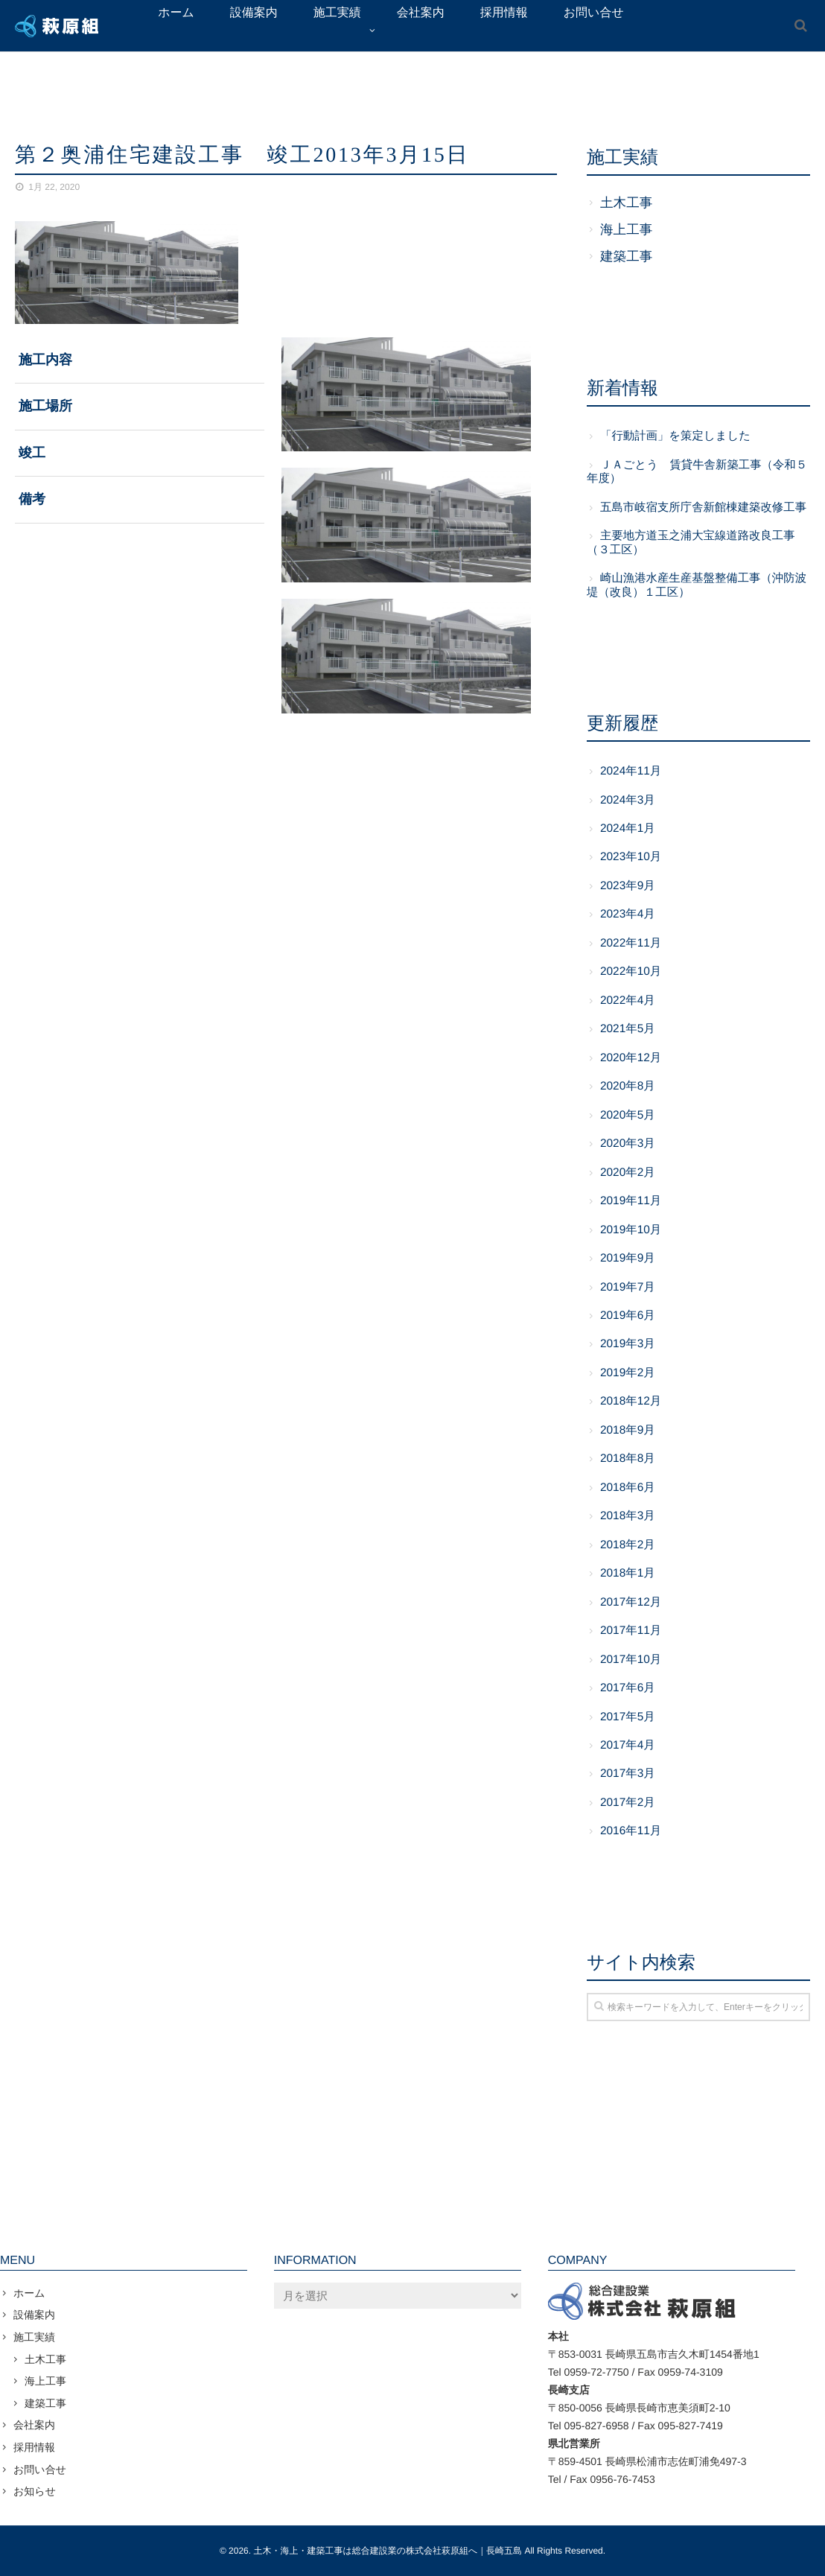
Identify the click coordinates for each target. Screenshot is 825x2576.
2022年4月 (627, 1000)
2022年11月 (630, 943)
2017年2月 (627, 1802)
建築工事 (626, 256)
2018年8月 (627, 1458)
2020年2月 (627, 1172)
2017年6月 (627, 1688)
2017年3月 (627, 1773)
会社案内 (34, 2425)
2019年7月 (627, 1287)
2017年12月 (630, 1602)
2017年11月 (630, 1630)
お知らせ (34, 2491)
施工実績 (34, 2337)
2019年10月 (630, 1230)
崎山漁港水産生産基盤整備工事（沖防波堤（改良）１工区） (696, 585)
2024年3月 (627, 800)
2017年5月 (627, 1717)
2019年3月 (627, 1344)
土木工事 (626, 202)
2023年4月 (627, 914)
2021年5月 (627, 1029)
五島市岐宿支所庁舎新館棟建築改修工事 (703, 507)
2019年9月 (627, 1258)
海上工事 (626, 229)
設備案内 (34, 2315)
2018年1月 (627, 1573)
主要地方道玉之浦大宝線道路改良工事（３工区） (691, 542)
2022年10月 (630, 971)
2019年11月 (630, 1201)
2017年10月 (630, 1659)
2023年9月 (627, 886)
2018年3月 (627, 1516)
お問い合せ (39, 2469)
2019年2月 (627, 1373)
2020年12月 (630, 1058)
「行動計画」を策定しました (675, 436)
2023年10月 (630, 856)
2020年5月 (627, 1115)
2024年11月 (630, 771)
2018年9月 (627, 1430)
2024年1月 (627, 828)
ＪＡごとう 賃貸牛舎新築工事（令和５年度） (697, 472)
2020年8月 (627, 1086)
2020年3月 (627, 1143)
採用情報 (34, 2447)
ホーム (29, 2293)
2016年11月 (630, 1831)
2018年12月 (630, 1401)
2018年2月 (627, 1545)
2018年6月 (627, 1487)
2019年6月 (627, 1315)
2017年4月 (627, 1745)
